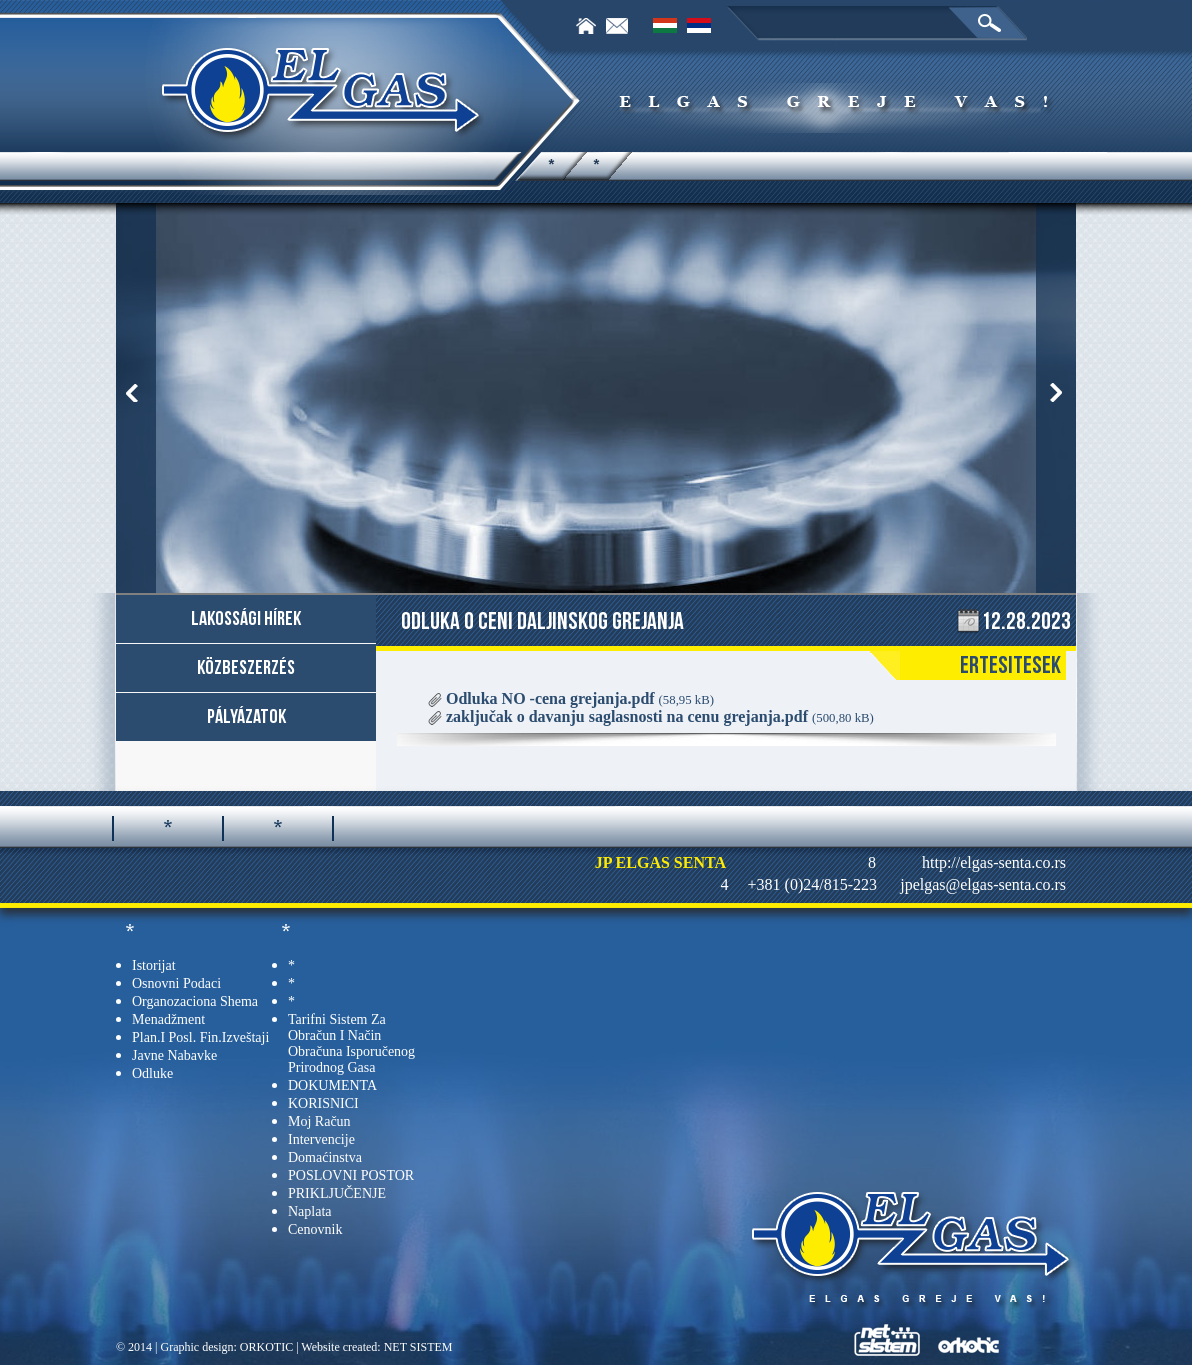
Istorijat (154, 965)
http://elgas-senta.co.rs (994, 862)
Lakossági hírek (246, 619)
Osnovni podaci (176, 983)
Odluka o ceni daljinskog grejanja (542, 621)
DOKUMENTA (332, 1085)
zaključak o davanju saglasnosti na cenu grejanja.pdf (660, 716)
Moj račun (319, 1121)
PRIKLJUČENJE (337, 1193)
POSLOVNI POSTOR (351, 1175)
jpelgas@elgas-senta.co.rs (983, 884)
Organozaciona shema (195, 1001)
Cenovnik (315, 1229)
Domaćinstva (325, 1157)
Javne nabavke (174, 1055)
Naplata (310, 1211)
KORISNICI (323, 1103)
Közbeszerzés (246, 668)
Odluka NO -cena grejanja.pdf (580, 698)
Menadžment (168, 1019)
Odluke (152, 1073)
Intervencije (321, 1139)
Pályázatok (246, 717)
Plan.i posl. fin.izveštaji (200, 1037)
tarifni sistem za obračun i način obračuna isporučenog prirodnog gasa (351, 1043)
